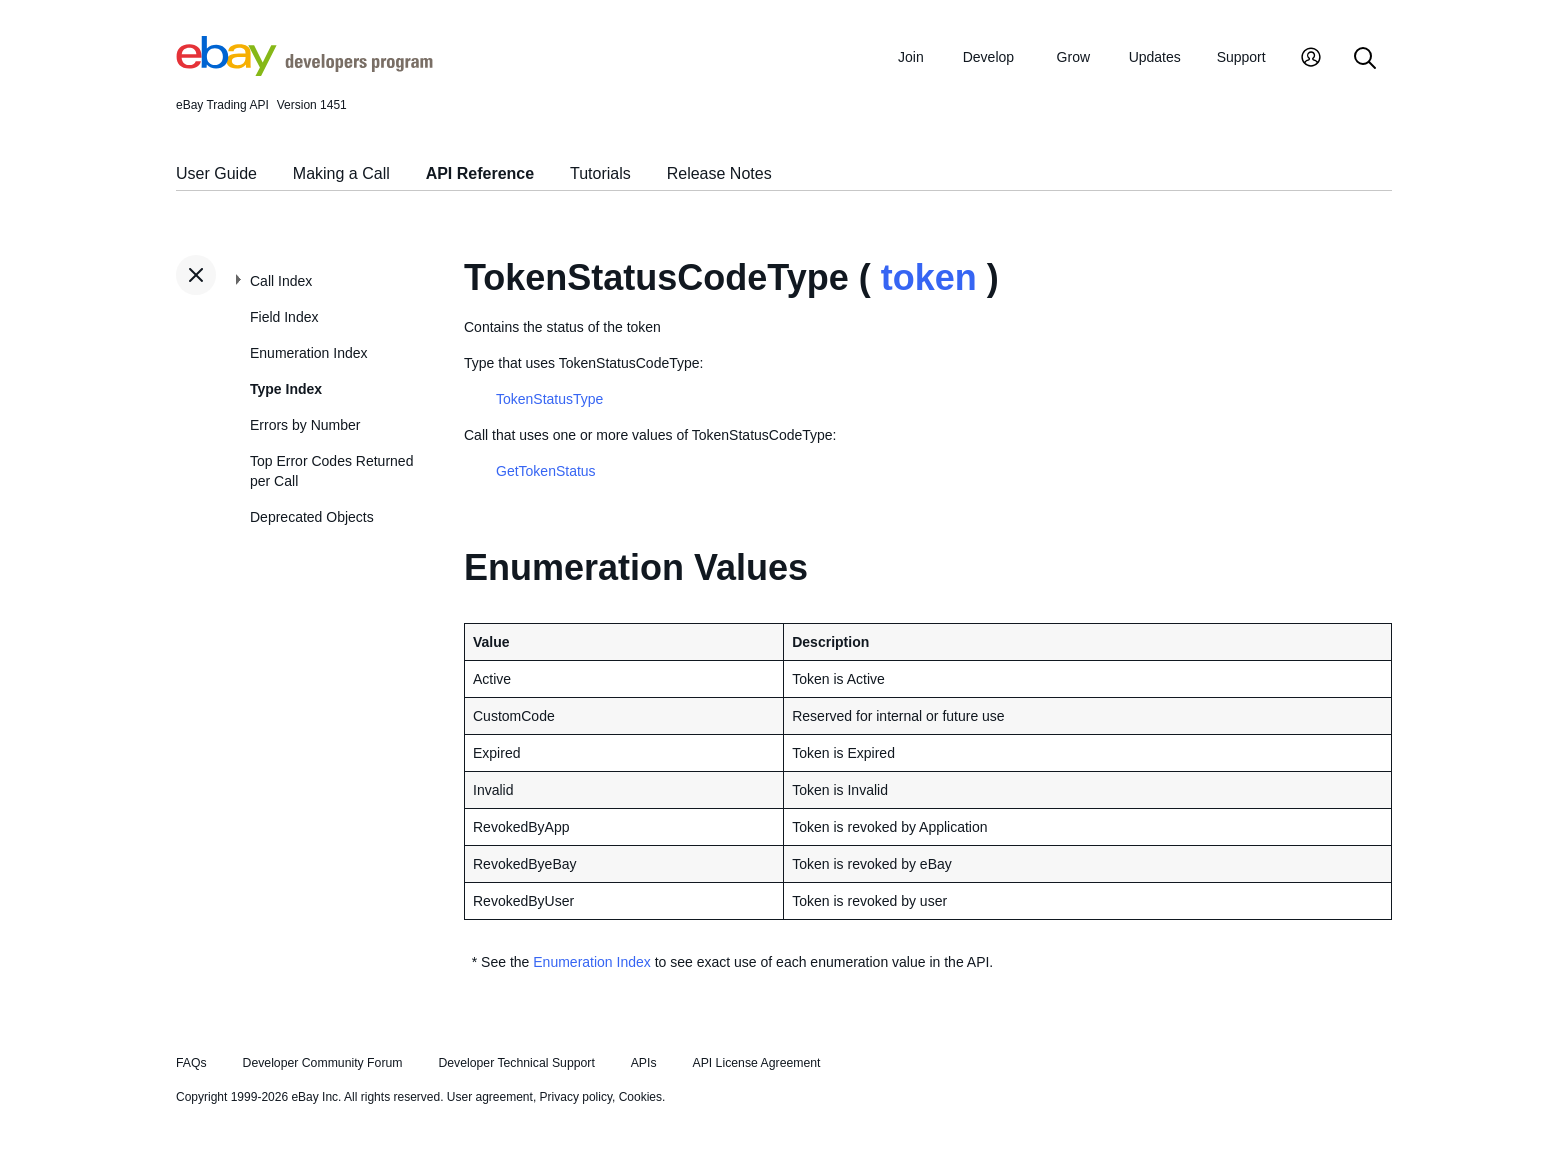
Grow (1073, 57)
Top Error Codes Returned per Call (331, 471)
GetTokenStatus (546, 471)
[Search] (1365, 59)
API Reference (480, 173)
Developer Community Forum (323, 1063)
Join (911, 57)
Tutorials (600, 173)
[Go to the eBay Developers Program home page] (304, 71)
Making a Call (341, 173)
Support (1241, 57)
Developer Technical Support (516, 1063)
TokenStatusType (549, 399)
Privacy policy (576, 1097)
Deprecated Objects (312, 517)
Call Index (281, 281)
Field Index (284, 317)
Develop (988, 57)
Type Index (286, 389)
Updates (1155, 57)
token (929, 277)
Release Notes (719, 173)
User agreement (490, 1097)
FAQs (191, 1063)
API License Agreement (756, 1063)
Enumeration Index (309, 353)
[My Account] (1311, 59)
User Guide (216, 173)
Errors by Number (305, 425)
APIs (644, 1063)
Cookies (640, 1097)
